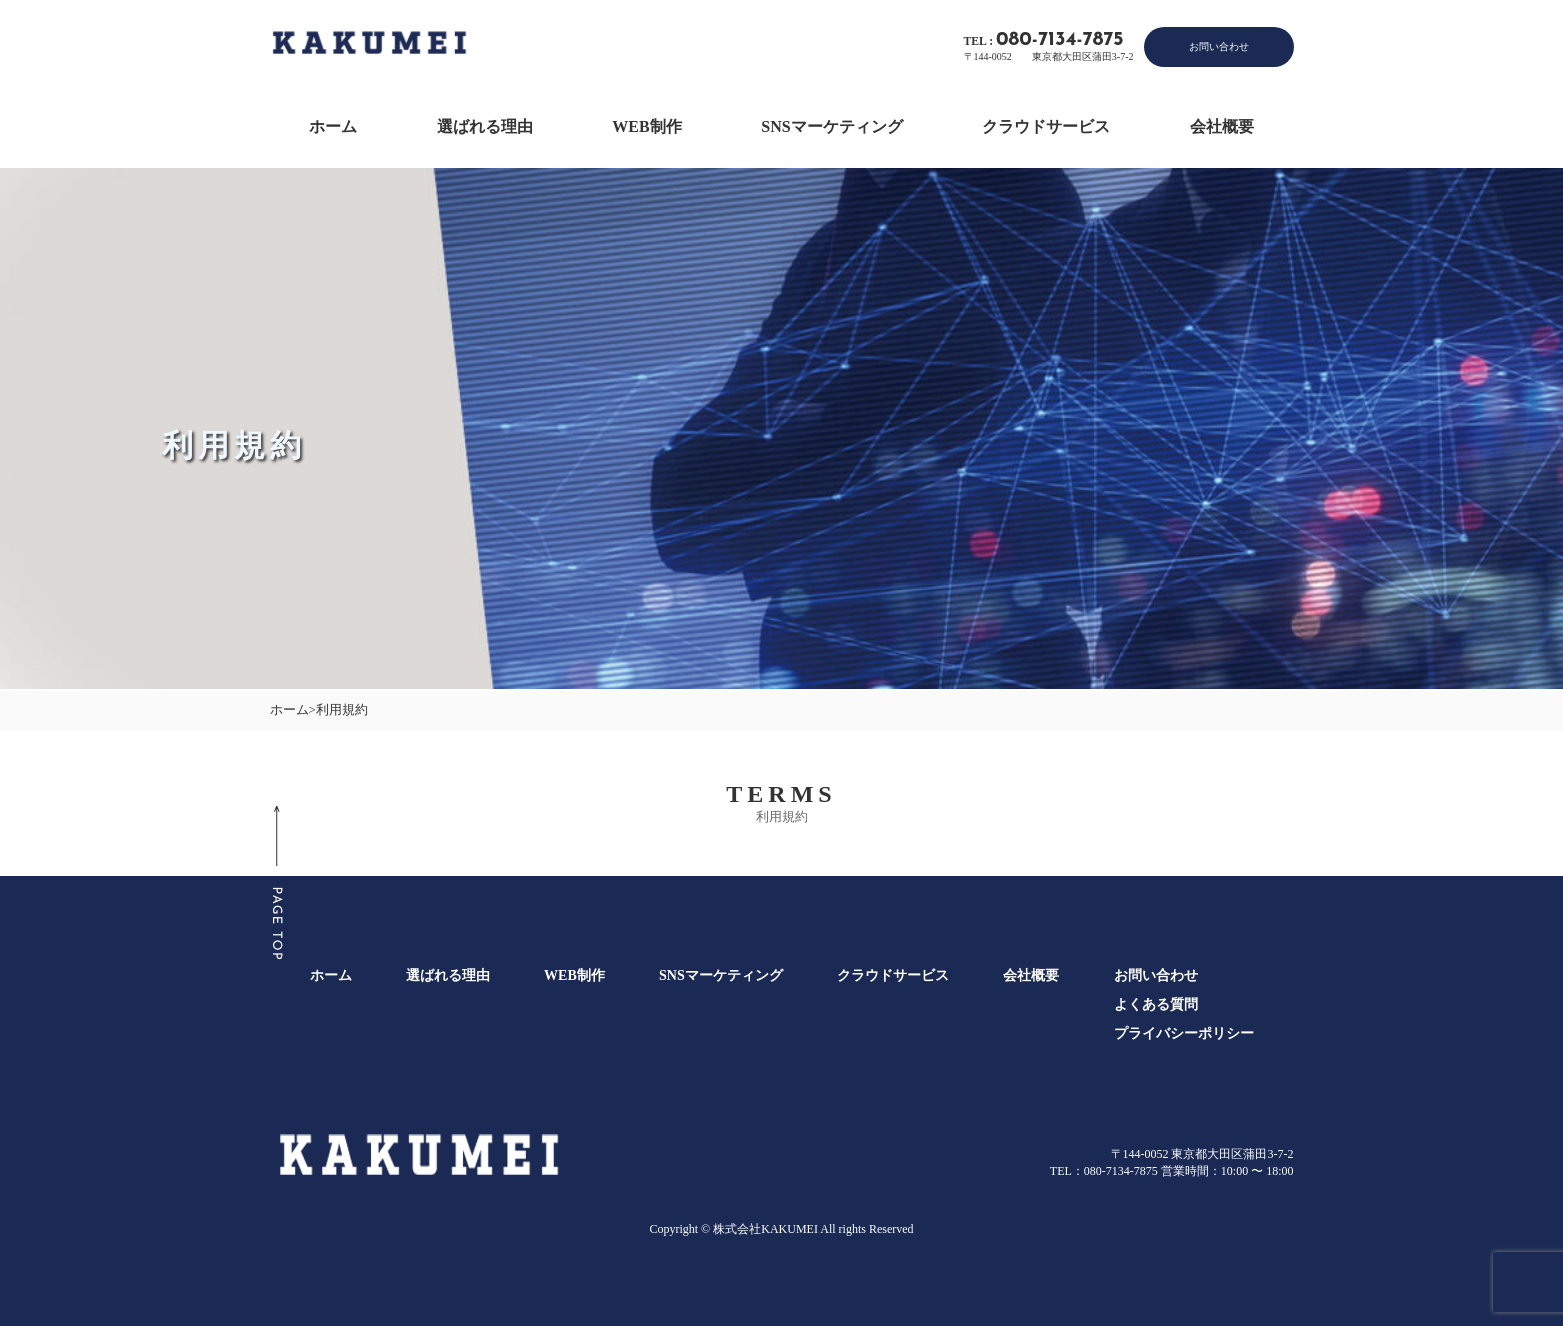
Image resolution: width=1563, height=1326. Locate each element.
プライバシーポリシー (1184, 1033)
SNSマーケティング (831, 126)
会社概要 (1222, 126)
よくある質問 (1156, 1004)
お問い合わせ (1219, 46)
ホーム (333, 126)
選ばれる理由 (485, 126)
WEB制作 (646, 126)
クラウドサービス (1046, 126)
